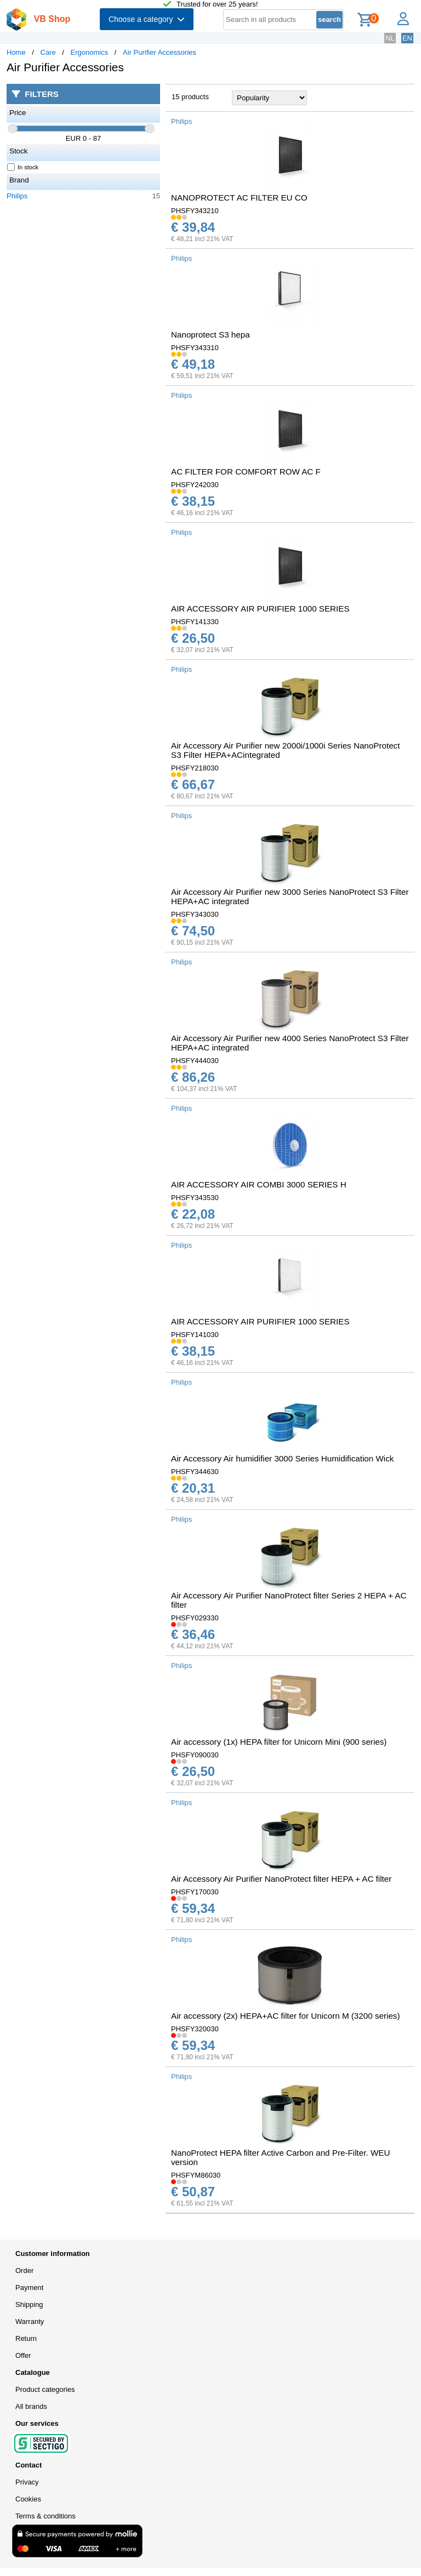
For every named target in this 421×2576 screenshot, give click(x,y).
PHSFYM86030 (195, 2175)
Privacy (27, 2482)
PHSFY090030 (195, 1755)
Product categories (45, 2389)
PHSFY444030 (195, 1060)
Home (16, 52)
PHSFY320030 (195, 2029)
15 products (190, 97)
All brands (31, 2406)
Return (26, 2338)
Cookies (28, 2499)
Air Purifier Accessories (159, 52)
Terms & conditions (45, 2516)
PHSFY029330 (195, 1618)
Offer (23, 2355)
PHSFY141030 (195, 1334)
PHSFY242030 (195, 485)
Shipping (29, 2304)
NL (390, 38)
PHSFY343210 (195, 211)
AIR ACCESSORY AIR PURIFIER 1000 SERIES (260, 608)
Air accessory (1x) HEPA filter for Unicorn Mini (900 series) (278, 1741)
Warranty (29, 2321)
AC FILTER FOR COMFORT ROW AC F (246, 471)
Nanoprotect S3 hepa (210, 334)
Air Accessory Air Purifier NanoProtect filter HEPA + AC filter (281, 1878)
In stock (23, 167)
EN (407, 38)
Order (24, 2270)
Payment (29, 2287)
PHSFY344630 (195, 1471)
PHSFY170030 (195, 1892)
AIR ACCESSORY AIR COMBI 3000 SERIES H (258, 1184)
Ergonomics (90, 52)
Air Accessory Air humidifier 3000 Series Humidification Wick (282, 1458)
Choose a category (147, 19)
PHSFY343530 (195, 1197)
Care (48, 52)
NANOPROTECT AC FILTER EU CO (239, 197)
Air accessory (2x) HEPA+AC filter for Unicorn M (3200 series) (285, 2015)
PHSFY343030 (195, 914)
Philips (17, 196)
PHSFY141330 (195, 622)
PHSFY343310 (195, 348)
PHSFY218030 (195, 768)
